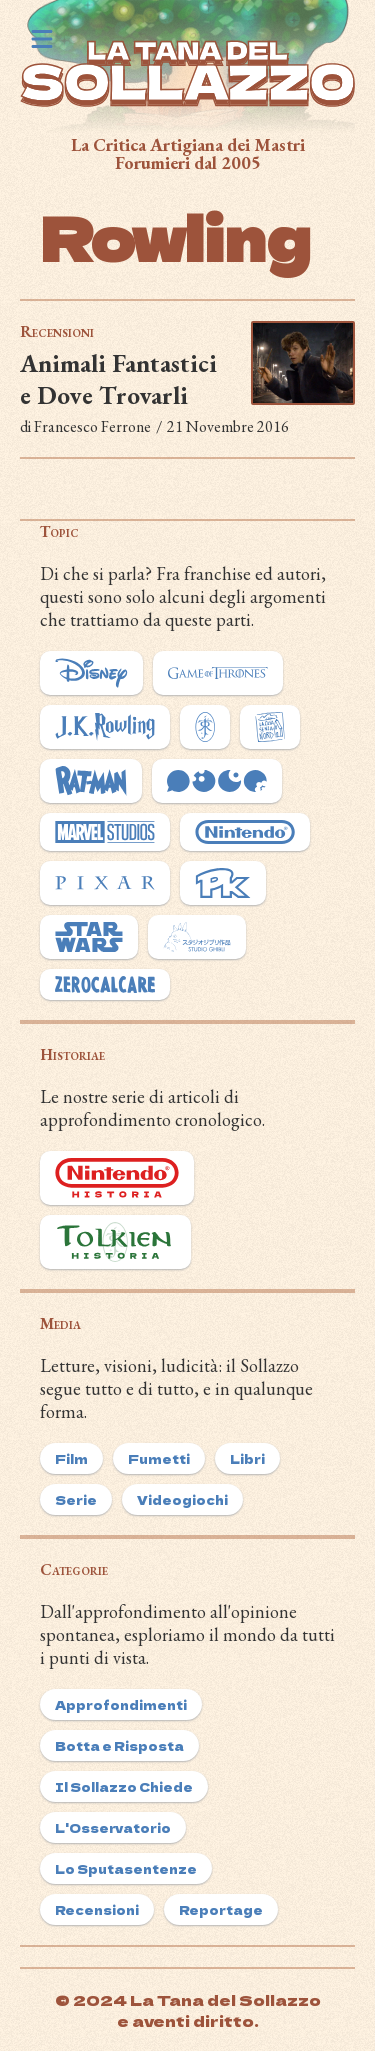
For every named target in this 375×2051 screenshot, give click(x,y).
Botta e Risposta (119, 1745)
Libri (247, 1458)
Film (71, 1458)
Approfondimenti (121, 1704)
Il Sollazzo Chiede (124, 1786)
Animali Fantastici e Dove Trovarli (118, 379)
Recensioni (57, 331)
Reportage (221, 1909)
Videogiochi (182, 1499)
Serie (76, 1499)
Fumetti (159, 1458)
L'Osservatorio (113, 1827)
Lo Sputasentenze (126, 1868)
